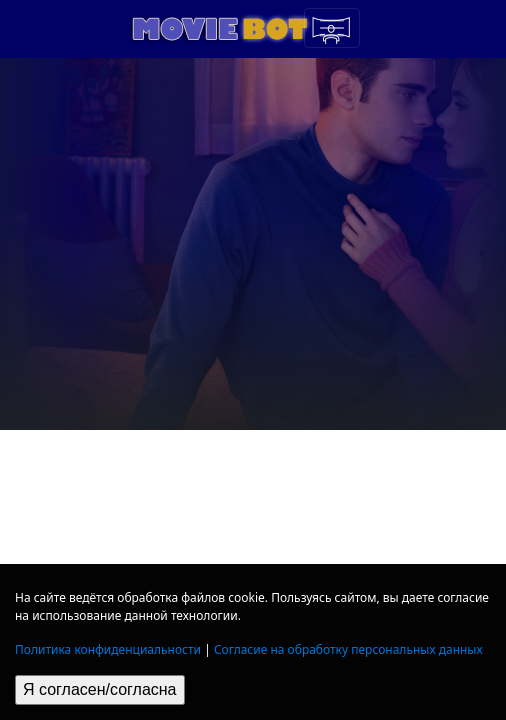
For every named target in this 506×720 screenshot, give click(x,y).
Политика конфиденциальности (108, 649)
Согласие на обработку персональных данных (348, 649)
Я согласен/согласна (100, 689)
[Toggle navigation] (332, 28)
